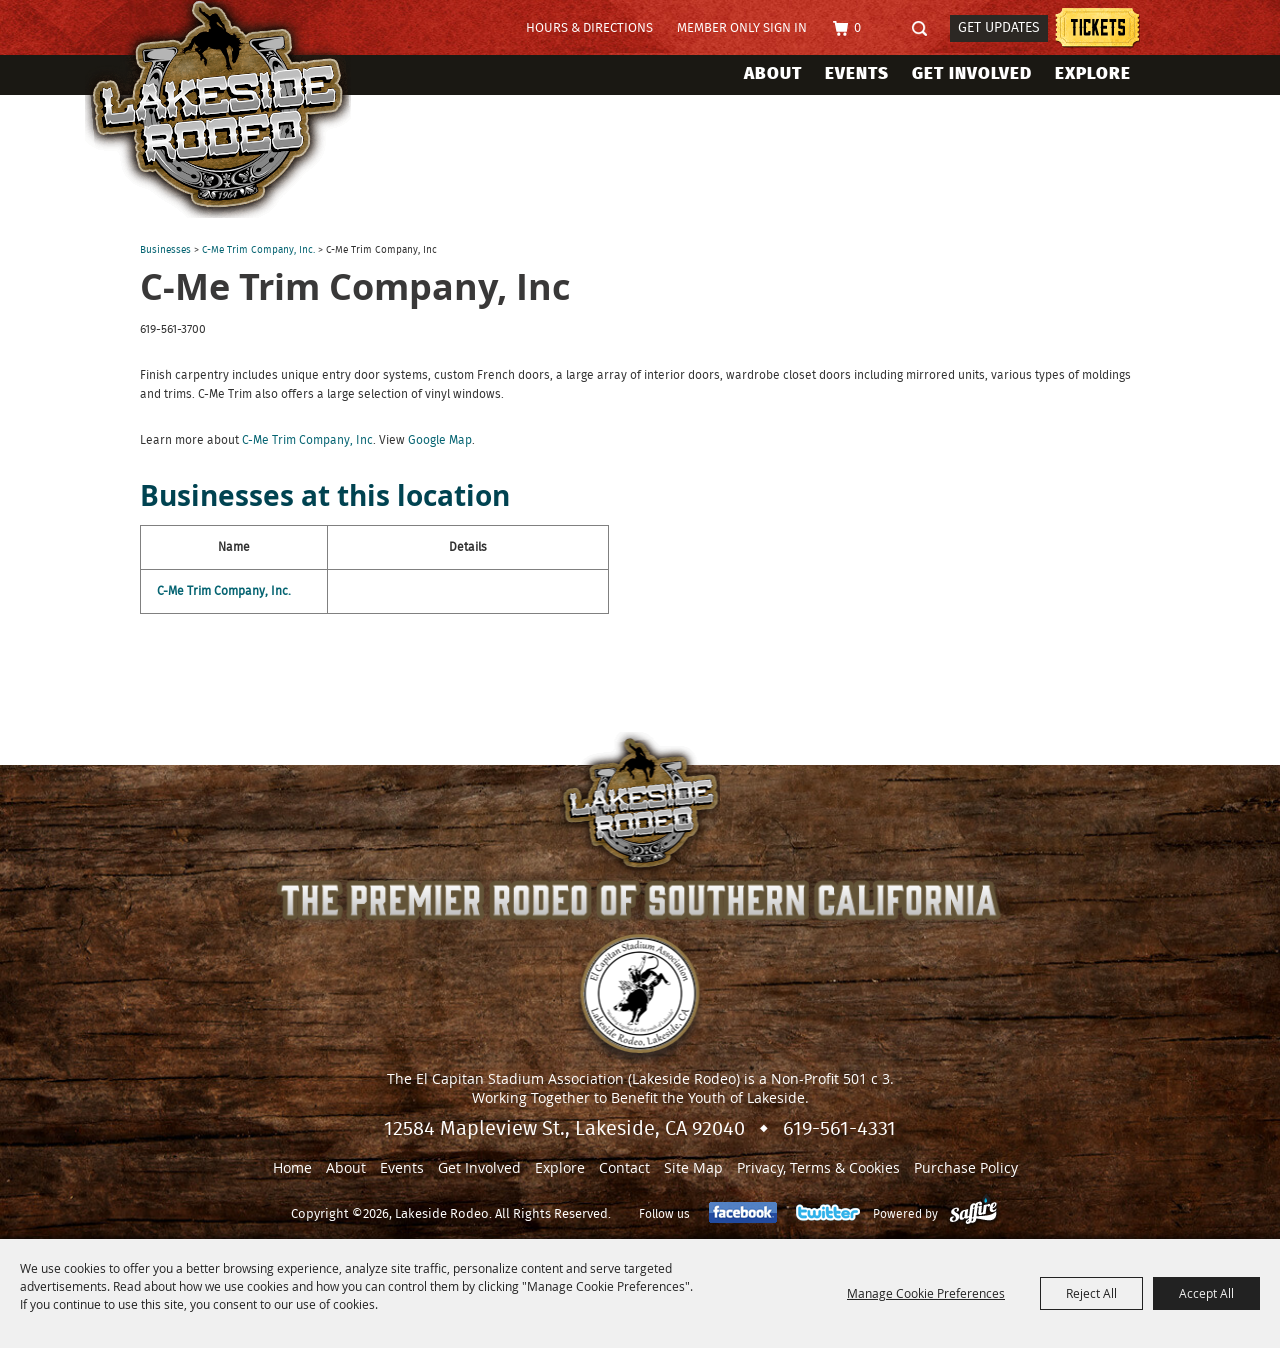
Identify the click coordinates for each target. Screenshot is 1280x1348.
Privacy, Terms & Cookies (818, 1167)
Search (926, 29)
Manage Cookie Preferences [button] (926, 1293)
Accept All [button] (1206, 1293)
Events (857, 73)
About (773, 73)
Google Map (440, 440)
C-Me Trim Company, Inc (307, 440)
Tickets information (1097, 30)
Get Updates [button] (999, 28)
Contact (624, 1167)
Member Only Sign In (742, 28)
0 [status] (857, 28)
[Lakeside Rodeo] (238, 109)
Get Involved (972, 73)
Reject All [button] (1091, 1293)
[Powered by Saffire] (973, 1214)
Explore (1093, 73)
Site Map (693, 1167)
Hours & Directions (589, 28)
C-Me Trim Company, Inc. (258, 250)
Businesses (165, 250)
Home (292, 1167)
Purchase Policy (966, 1167)
